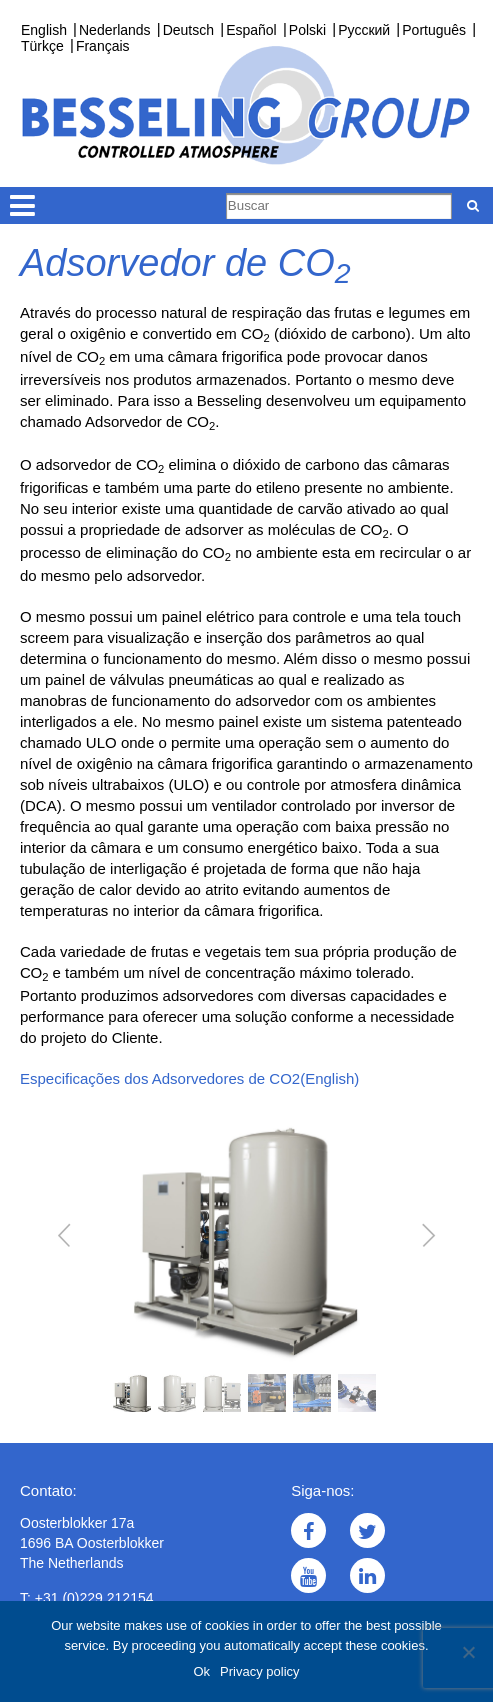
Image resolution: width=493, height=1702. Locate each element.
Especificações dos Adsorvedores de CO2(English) (189, 1078)
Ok (201, 1671)
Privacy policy (259, 1671)
